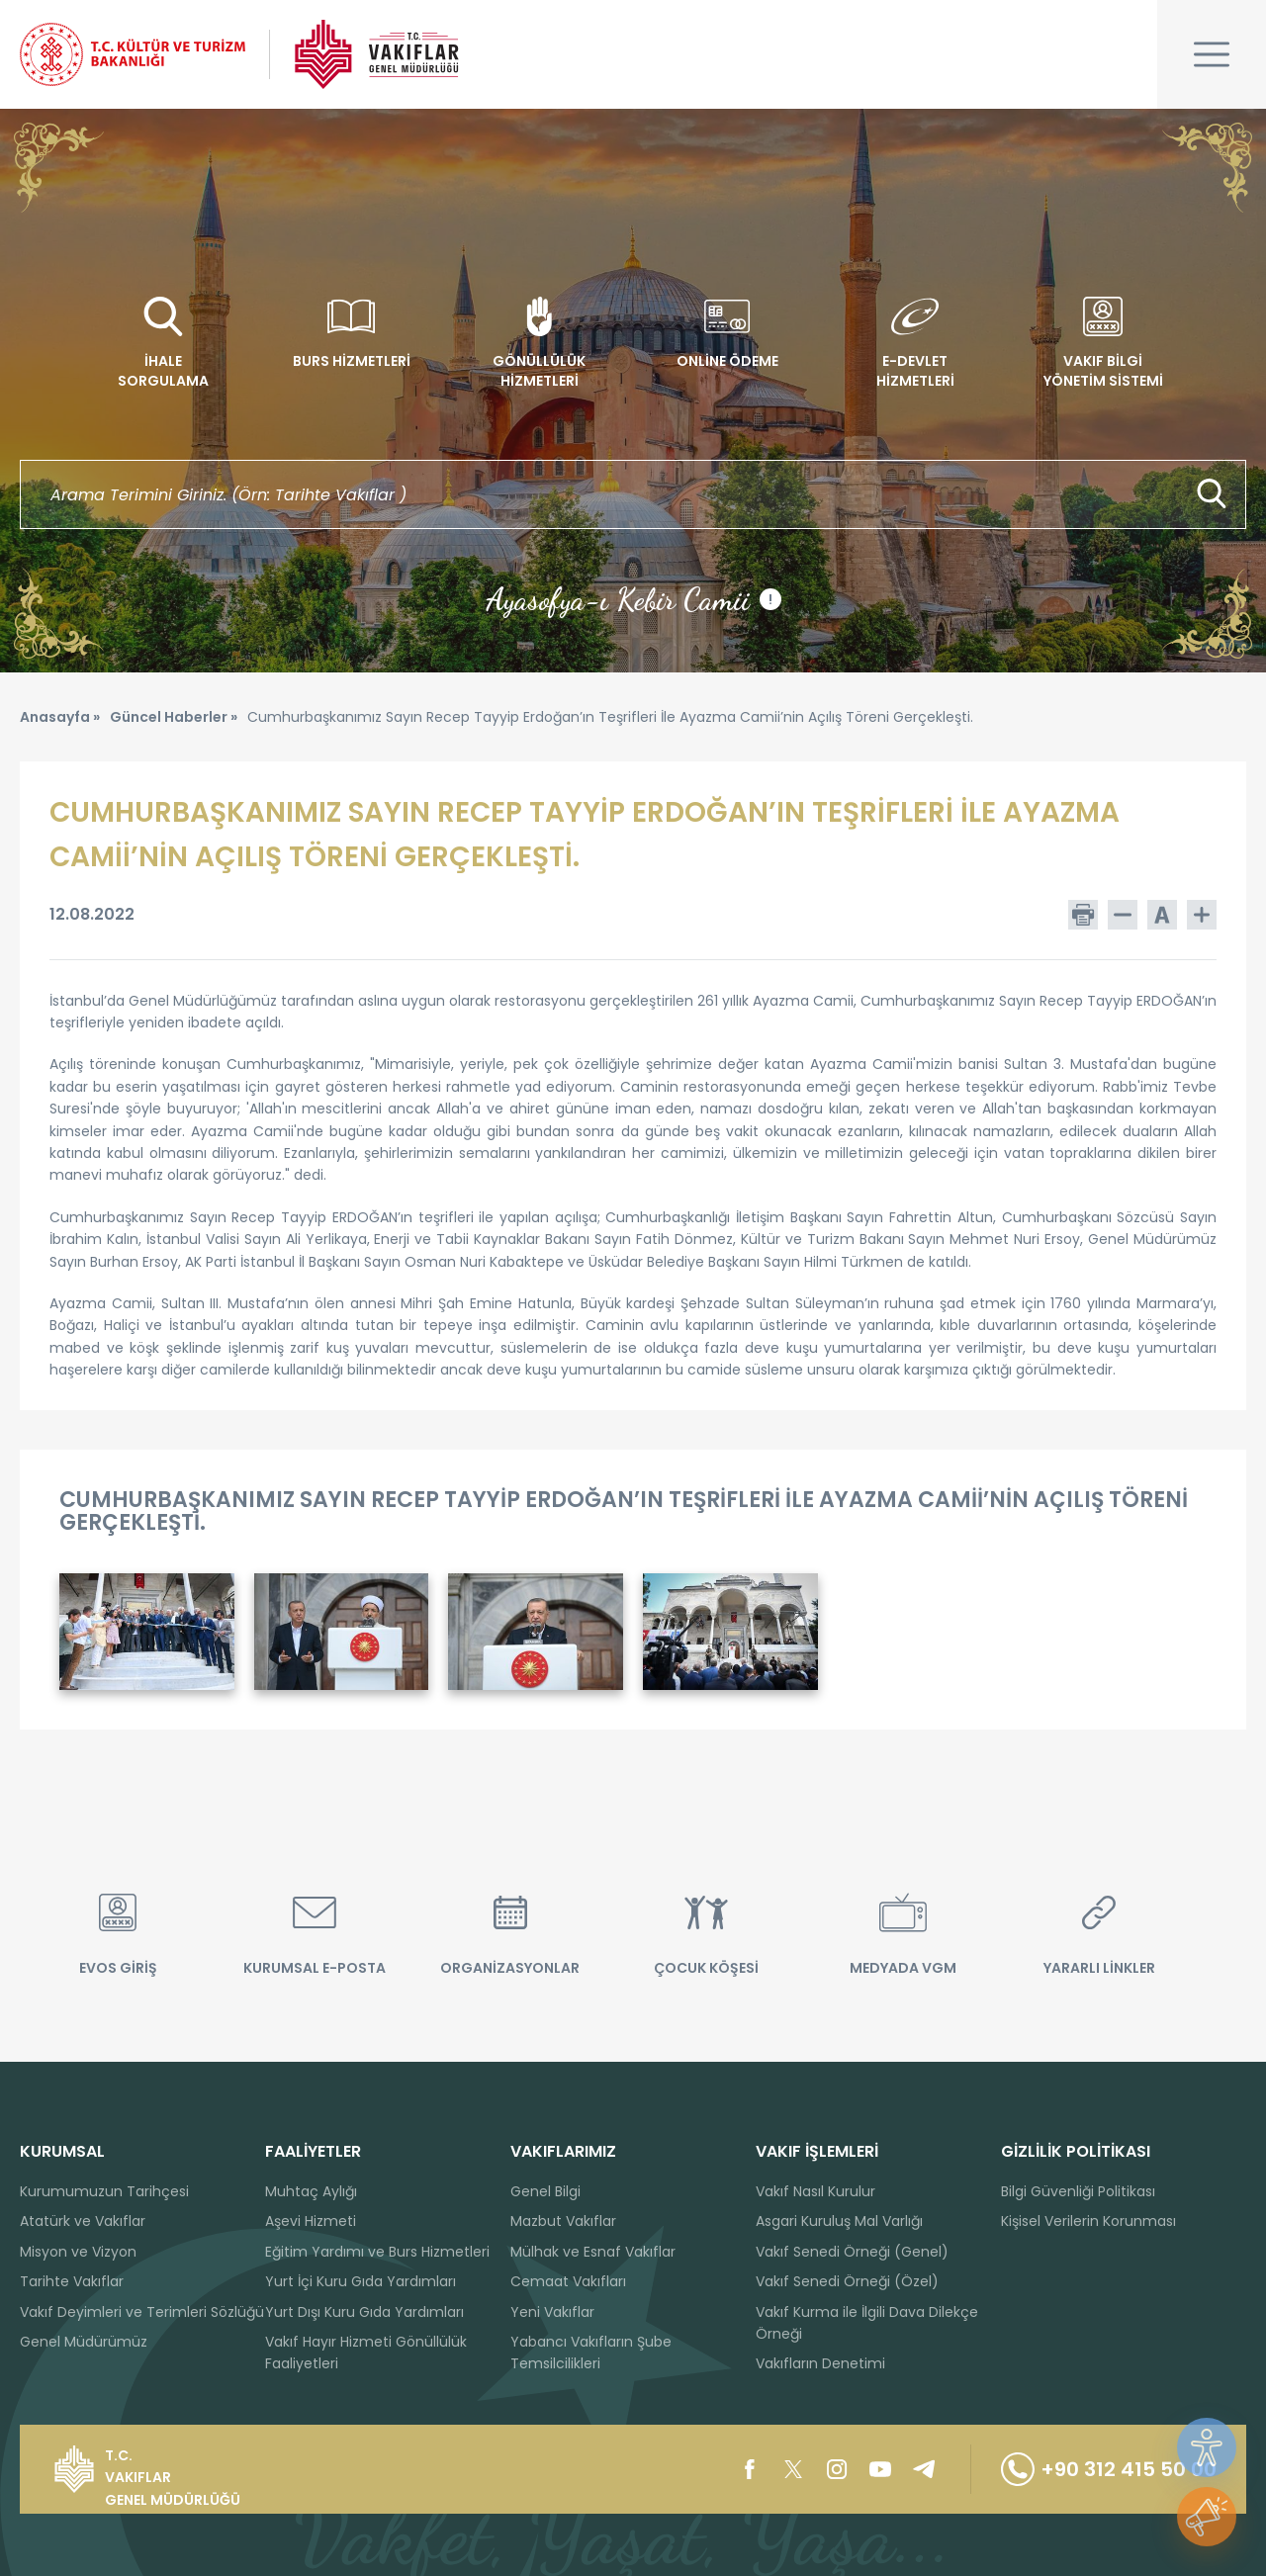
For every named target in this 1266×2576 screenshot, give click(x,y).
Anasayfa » (60, 717)
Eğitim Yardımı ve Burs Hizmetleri (377, 2252)
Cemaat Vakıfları (568, 2281)
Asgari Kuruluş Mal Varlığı (839, 2221)
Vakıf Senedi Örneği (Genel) (852, 2252)
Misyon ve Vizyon (78, 2252)
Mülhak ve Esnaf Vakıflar (593, 2252)
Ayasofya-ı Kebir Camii (633, 599)
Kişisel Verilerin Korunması (1088, 2221)
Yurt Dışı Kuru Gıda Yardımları (364, 2312)
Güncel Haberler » (173, 717)
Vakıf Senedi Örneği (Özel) (847, 2281)
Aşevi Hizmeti (310, 2221)
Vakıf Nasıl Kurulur (815, 2191)
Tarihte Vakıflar (72, 2281)
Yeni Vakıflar (552, 2312)
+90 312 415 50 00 (1109, 2469)
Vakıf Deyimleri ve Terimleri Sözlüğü (142, 2312)
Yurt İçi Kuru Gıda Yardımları (360, 2281)
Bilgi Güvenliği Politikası (1078, 2191)
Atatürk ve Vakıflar (82, 2221)
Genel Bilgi (545, 2191)
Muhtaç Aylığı (311, 2191)
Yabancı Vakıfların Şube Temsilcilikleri (591, 2352)
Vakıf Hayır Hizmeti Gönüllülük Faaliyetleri (366, 2352)
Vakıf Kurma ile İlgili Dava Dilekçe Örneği (867, 2323)
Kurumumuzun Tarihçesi (104, 2191)
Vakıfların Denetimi (820, 2363)
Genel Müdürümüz (83, 2342)
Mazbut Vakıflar (563, 2221)
